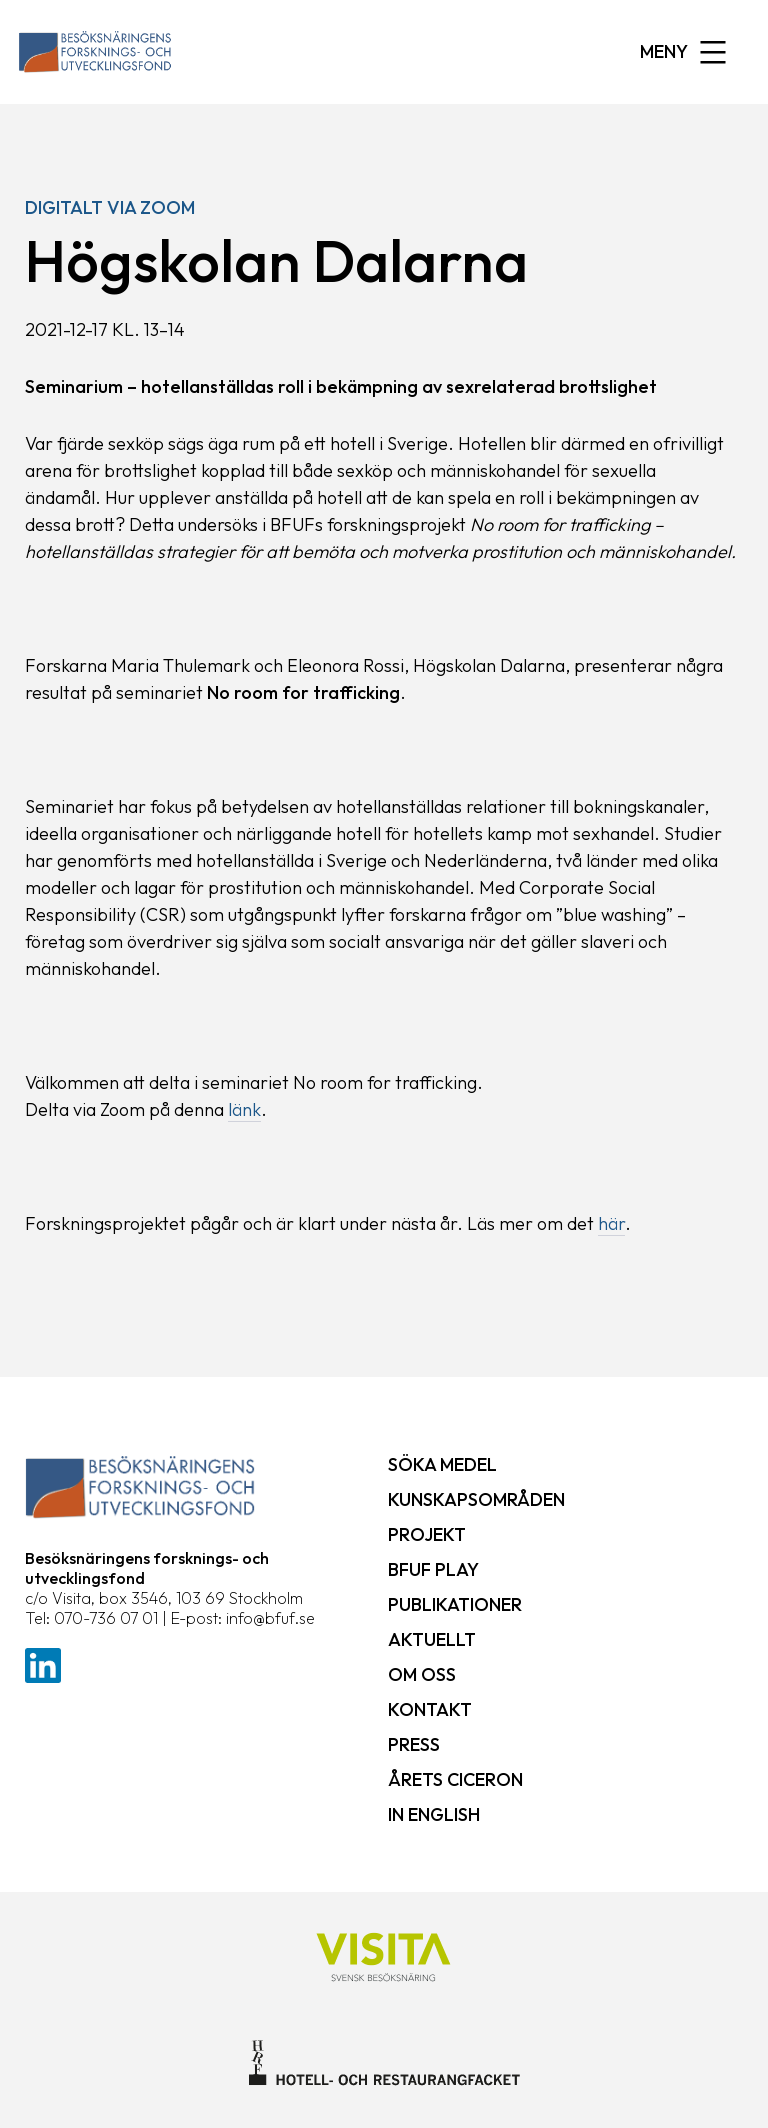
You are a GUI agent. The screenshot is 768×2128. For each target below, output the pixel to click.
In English (434, 1814)
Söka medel (442, 1464)
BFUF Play (433, 1569)
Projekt (427, 1534)
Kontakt (430, 1709)
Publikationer (455, 1604)
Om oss (422, 1674)
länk (244, 1109)
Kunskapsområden (476, 1499)
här (611, 1223)
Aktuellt (432, 1639)
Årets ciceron (455, 1779)
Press (414, 1744)
